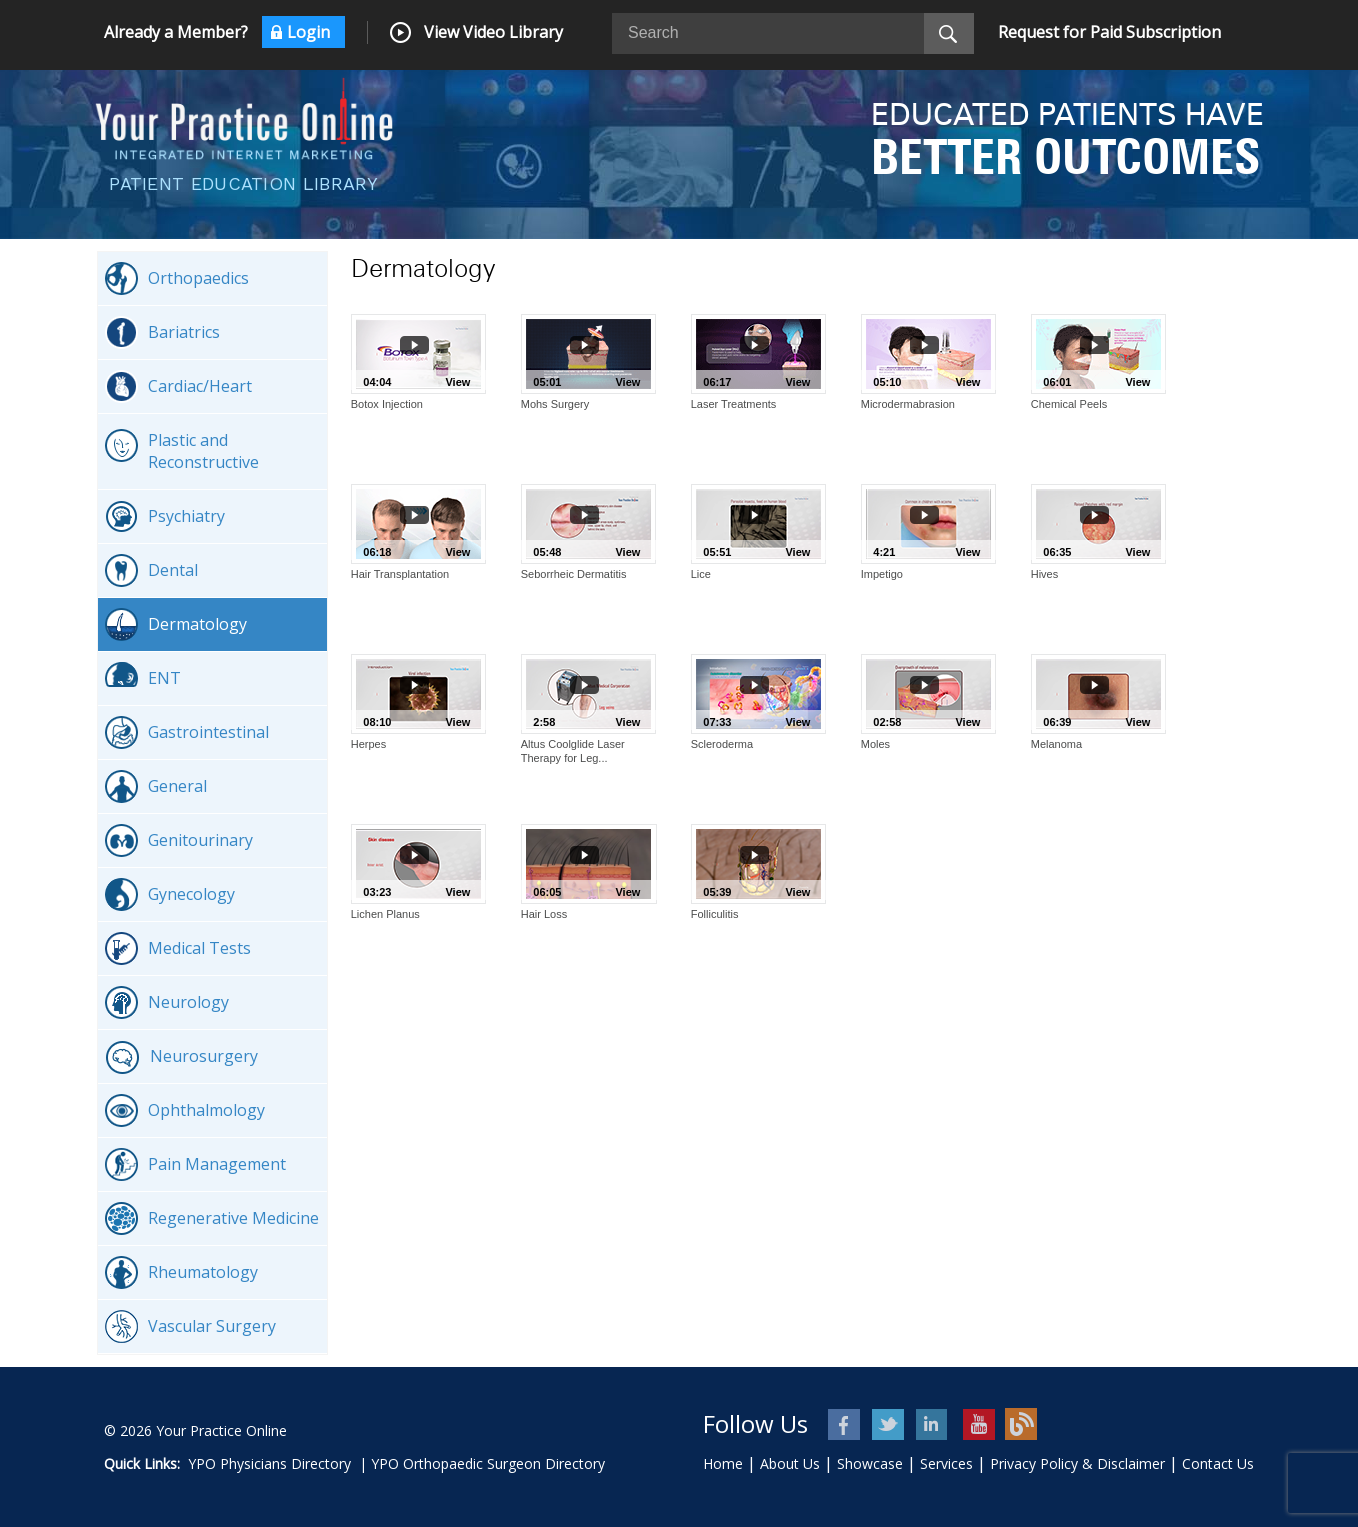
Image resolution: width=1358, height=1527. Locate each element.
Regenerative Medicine (212, 1218)
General (156, 786)
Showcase (870, 1463)
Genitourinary (179, 840)
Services (946, 1463)
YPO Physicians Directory (269, 1463)
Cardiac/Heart (178, 386)
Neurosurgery (181, 1057)
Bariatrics (162, 332)
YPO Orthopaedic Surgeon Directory (488, 1463)
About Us (790, 1463)
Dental (151, 570)
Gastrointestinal (187, 732)
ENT (143, 678)
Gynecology (170, 894)
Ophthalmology (185, 1110)
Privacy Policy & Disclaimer (1077, 1463)
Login (308, 32)
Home (723, 1463)
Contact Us (1218, 1463)
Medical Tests (178, 948)
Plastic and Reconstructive (182, 451)
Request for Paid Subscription (1109, 32)
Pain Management (195, 1164)
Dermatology (176, 624)
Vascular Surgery (190, 1326)
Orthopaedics (177, 278)
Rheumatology (181, 1272)
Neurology (167, 1002)
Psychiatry (165, 516)
